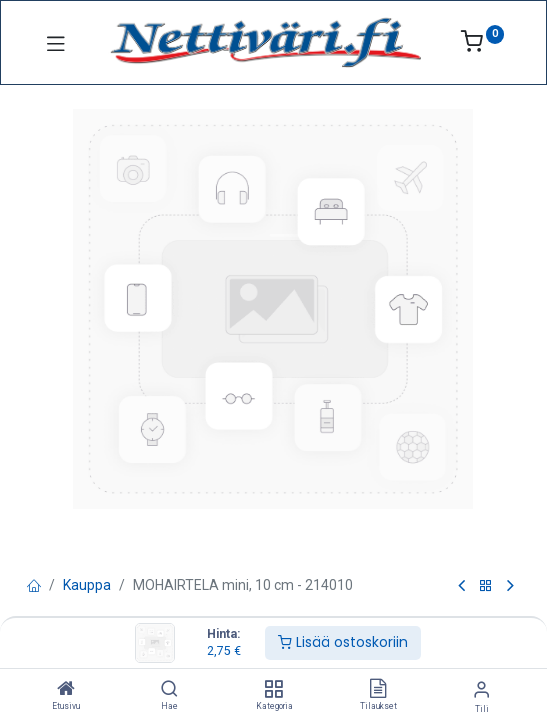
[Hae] (169, 690)
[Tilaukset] (378, 690)
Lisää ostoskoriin (343, 642)
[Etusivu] (66, 690)
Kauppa (87, 585)
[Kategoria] (273, 690)
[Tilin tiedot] (481, 689)
